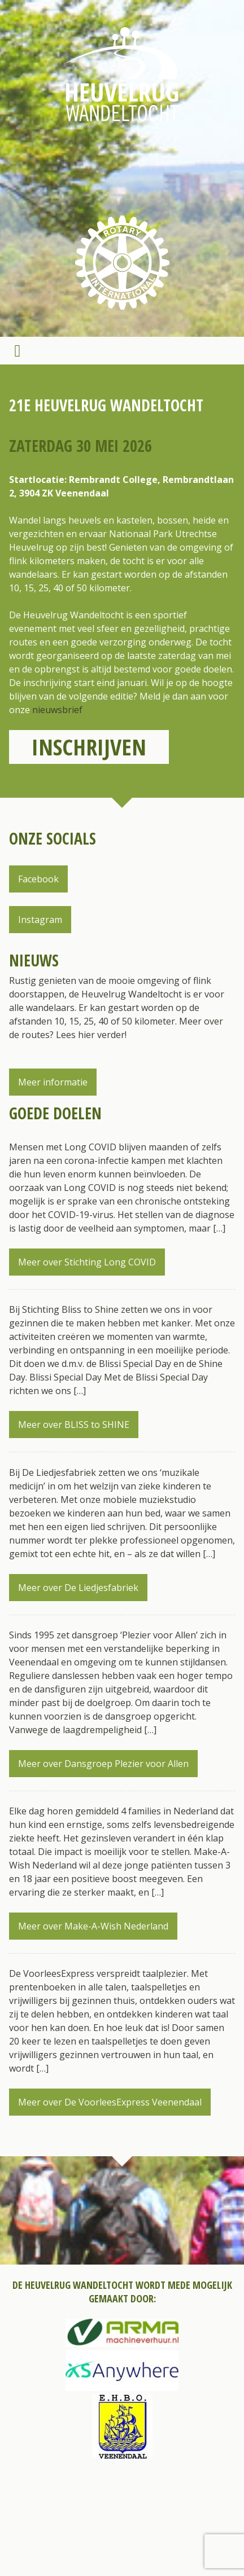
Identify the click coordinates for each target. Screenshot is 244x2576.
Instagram (40, 919)
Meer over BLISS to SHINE (73, 1424)
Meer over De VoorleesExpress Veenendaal (110, 2102)
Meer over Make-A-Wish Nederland (93, 1926)
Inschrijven (89, 746)
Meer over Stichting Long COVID (87, 1262)
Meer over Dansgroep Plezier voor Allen (103, 1763)
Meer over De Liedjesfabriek (78, 1587)
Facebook (38, 879)
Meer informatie (53, 1082)
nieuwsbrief (57, 710)
